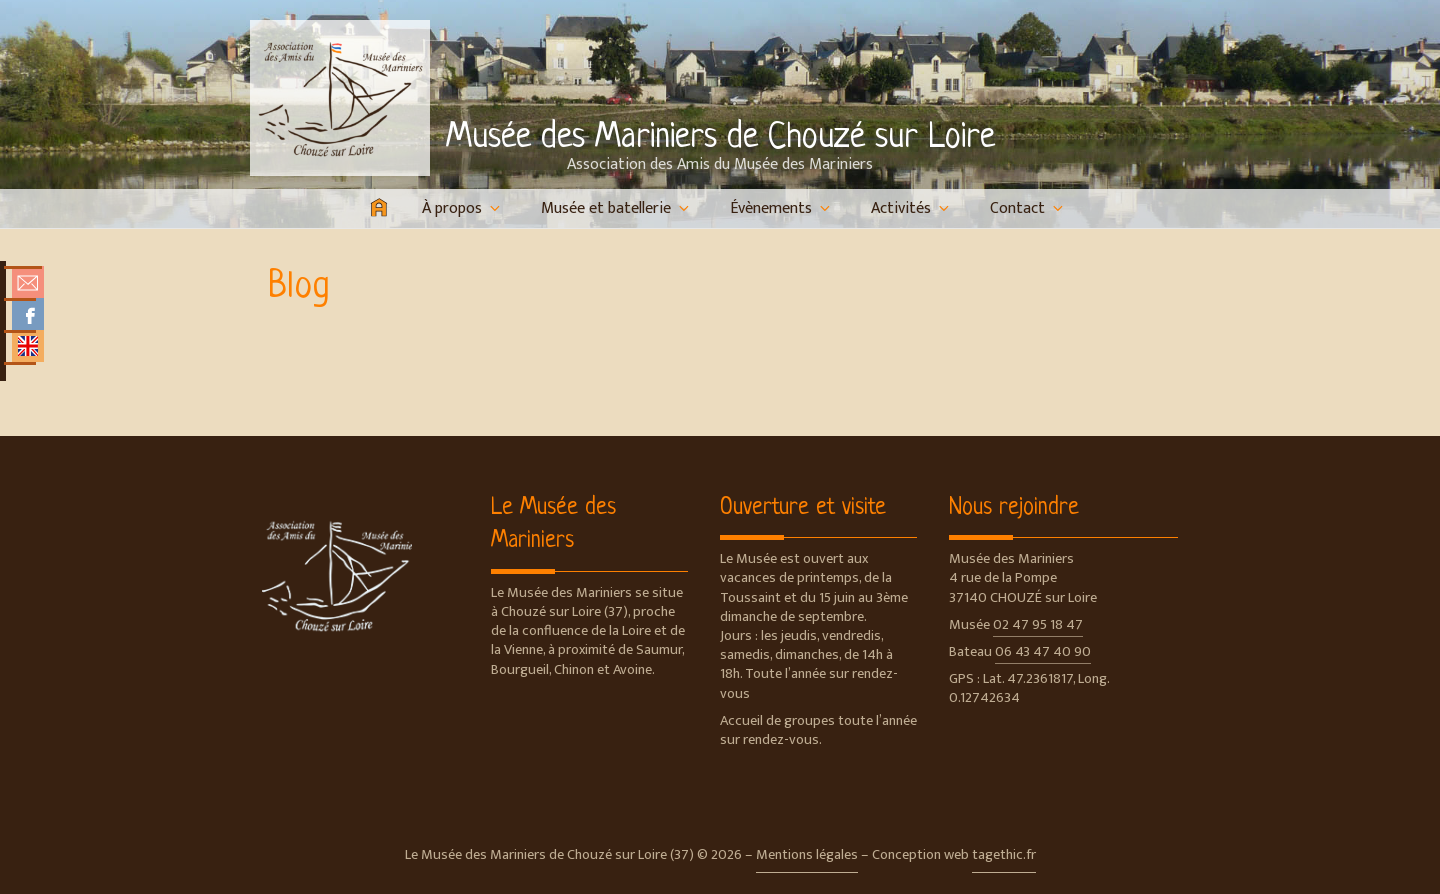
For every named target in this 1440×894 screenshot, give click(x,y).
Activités (911, 208)
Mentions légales (807, 855)
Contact (1028, 208)
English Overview (28, 346)
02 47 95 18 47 (1038, 625)
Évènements (781, 208)
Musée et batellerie (616, 208)
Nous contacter (28, 282)
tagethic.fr (1004, 855)
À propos (462, 208)
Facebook (28, 314)
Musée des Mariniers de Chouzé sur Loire (720, 138)
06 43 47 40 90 (1043, 652)
